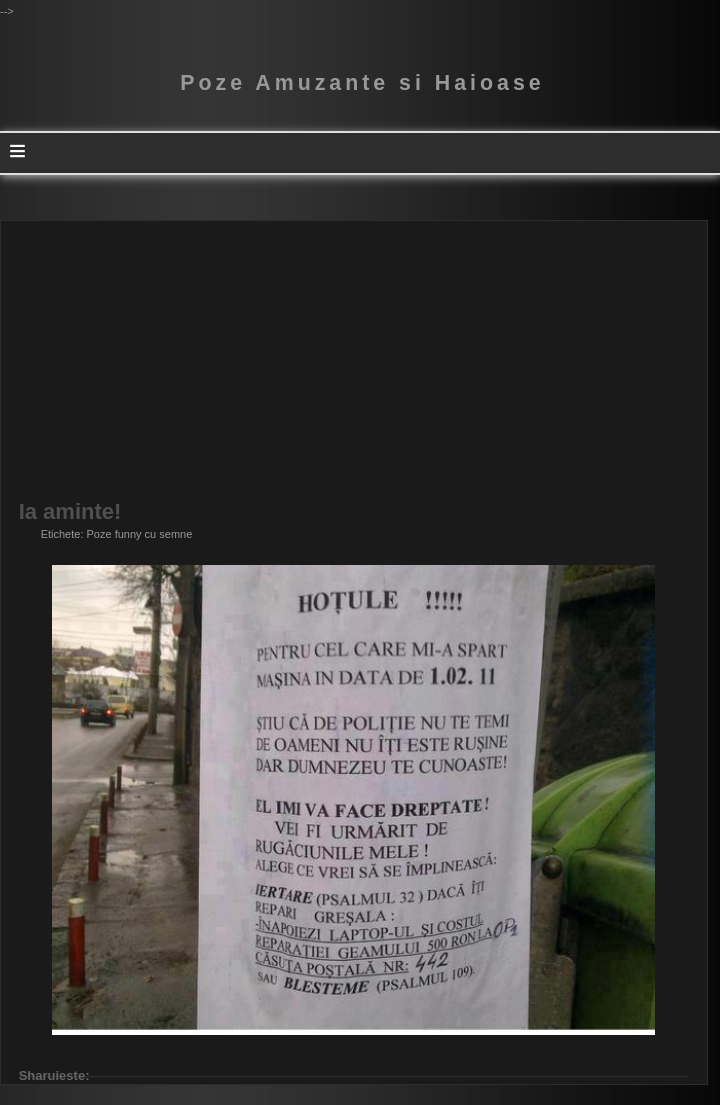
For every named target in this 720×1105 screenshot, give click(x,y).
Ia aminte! (70, 512)
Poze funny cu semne (140, 534)
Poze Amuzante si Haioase (362, 83)
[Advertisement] (354, 361)
